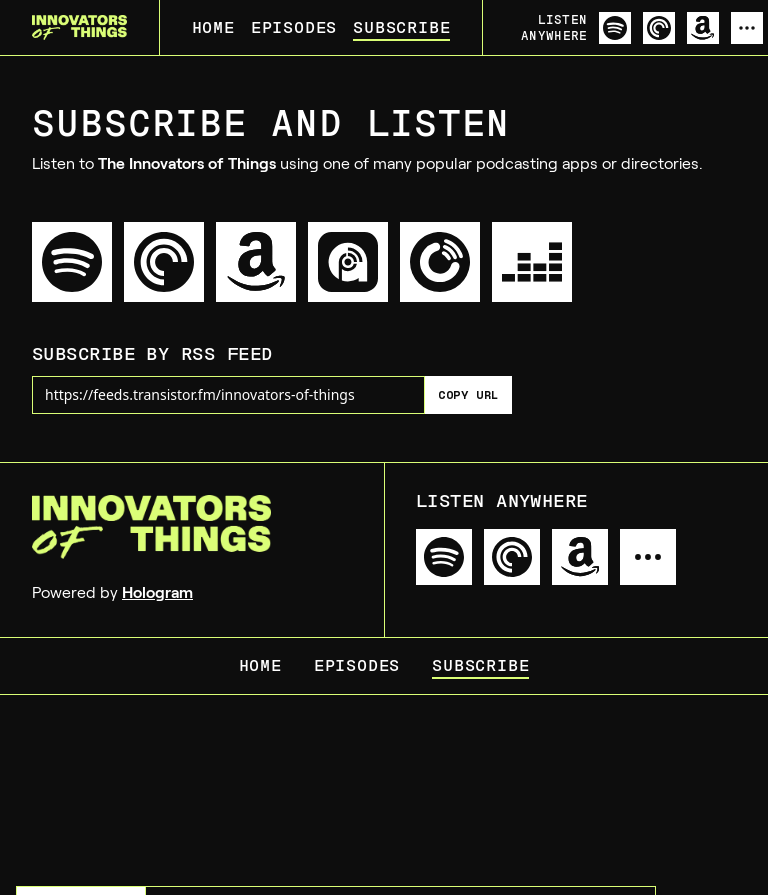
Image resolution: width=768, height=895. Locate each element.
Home (213, 27)
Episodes (294, 27)
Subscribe (401, 27)
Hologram (157, 592)
